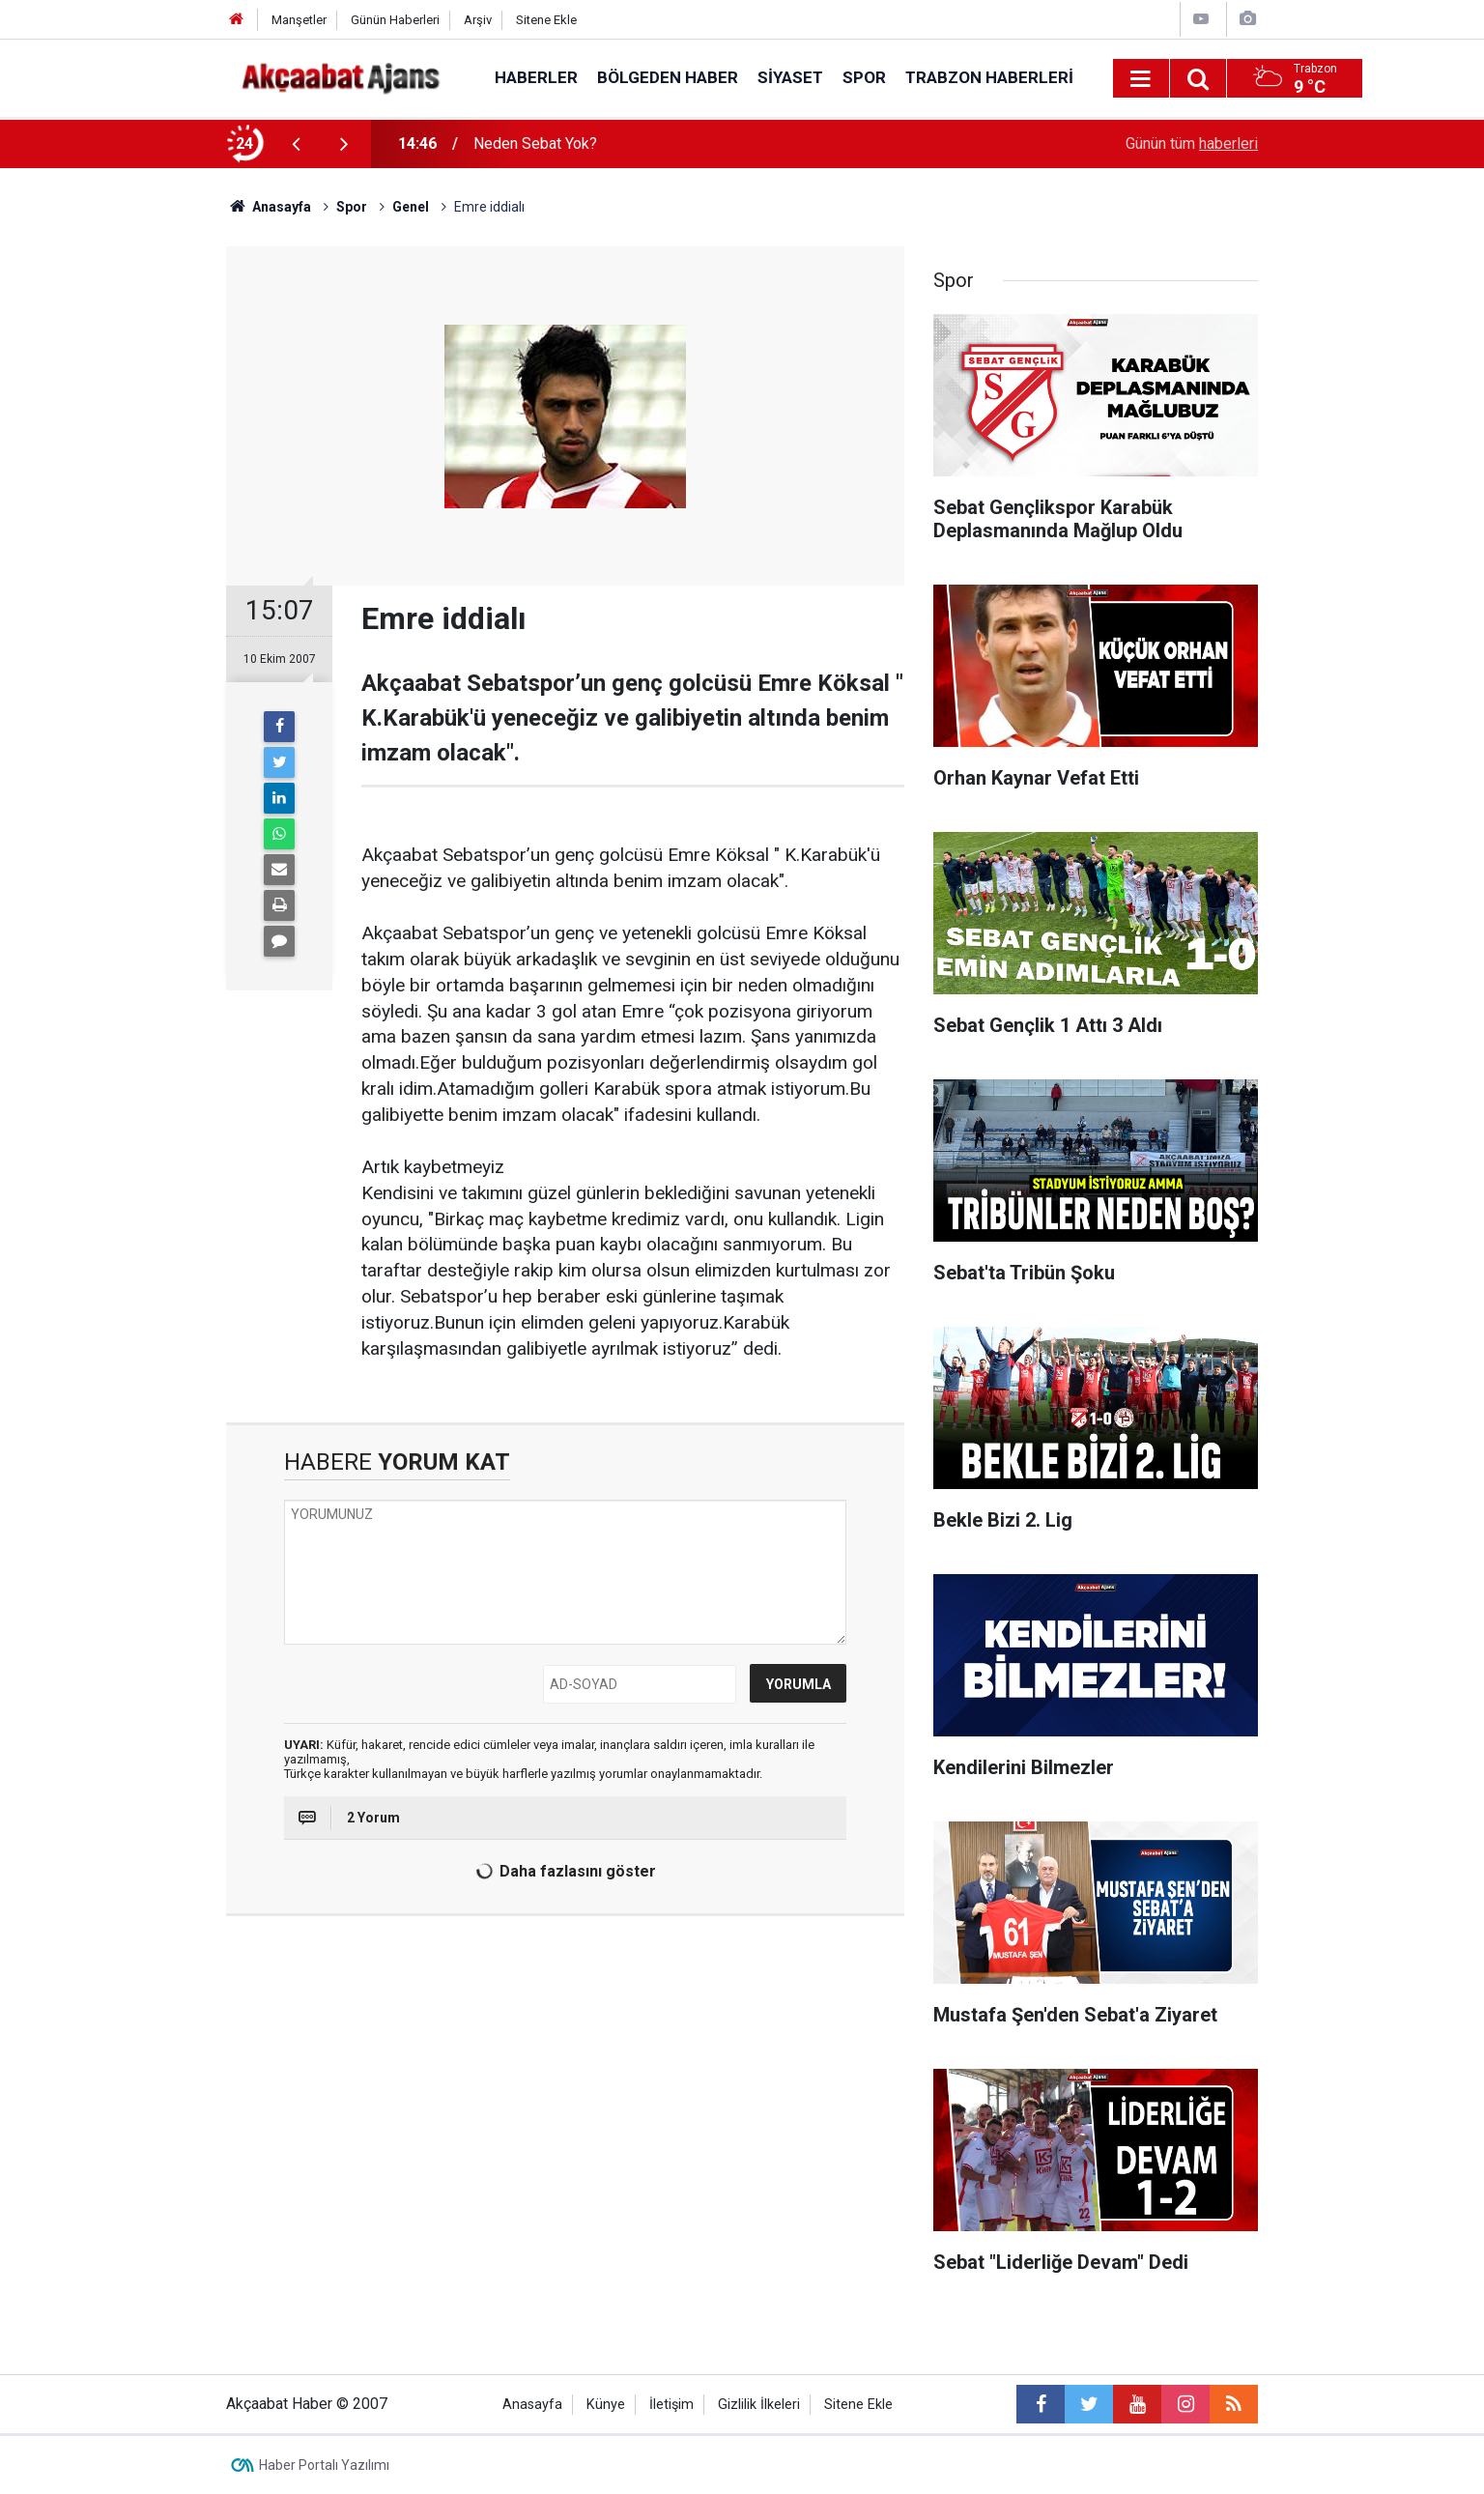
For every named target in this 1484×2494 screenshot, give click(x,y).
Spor (864, 77)
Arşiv (478, 20)
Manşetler (299, 20)
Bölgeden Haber (667, 77)
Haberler (536, 77)
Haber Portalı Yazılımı (324, 2465)
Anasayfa (532, 2404)
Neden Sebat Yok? (535, 143)
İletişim (671, 2404)
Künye (605, 2404)
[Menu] (1141, 79)
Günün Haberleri (395, 20)
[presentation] (295, 144)
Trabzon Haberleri (989, 77)
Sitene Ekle (546, 20)
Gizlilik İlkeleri (759, 2404)
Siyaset (790, 77)
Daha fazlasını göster (563, 1871)
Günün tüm (1192, 143)
